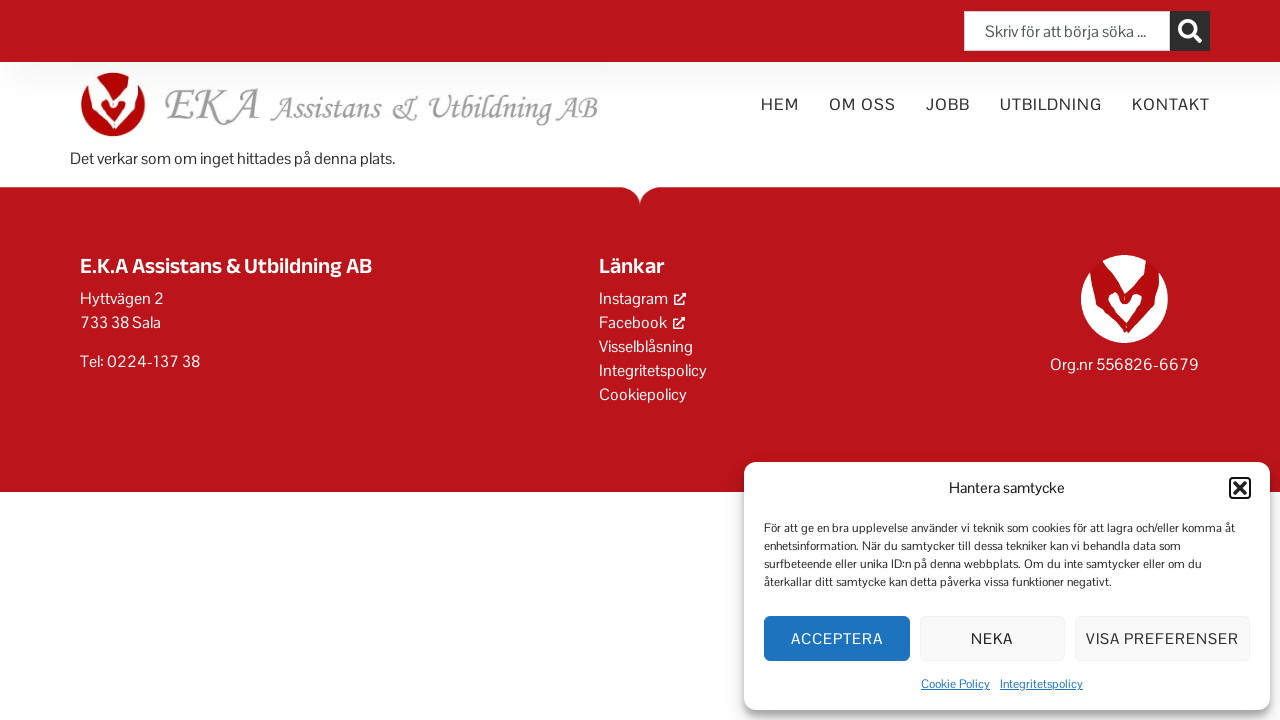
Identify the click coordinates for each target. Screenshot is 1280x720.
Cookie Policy (955, 684)
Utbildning (1051, 104)
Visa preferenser (1162, 638)
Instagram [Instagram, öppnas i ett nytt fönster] (642, 298)
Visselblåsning (646, 346)
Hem (780, 104)
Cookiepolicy (643, 394)
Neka (992, 638)
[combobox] (1067, 31)
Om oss (862, 104)
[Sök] (1190, 31)
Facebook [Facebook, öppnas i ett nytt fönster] (642, 322)
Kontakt (1171, 104)
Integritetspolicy (1041, 684)
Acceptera (837, 638)
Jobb (948, 104)
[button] (1240, 488)
